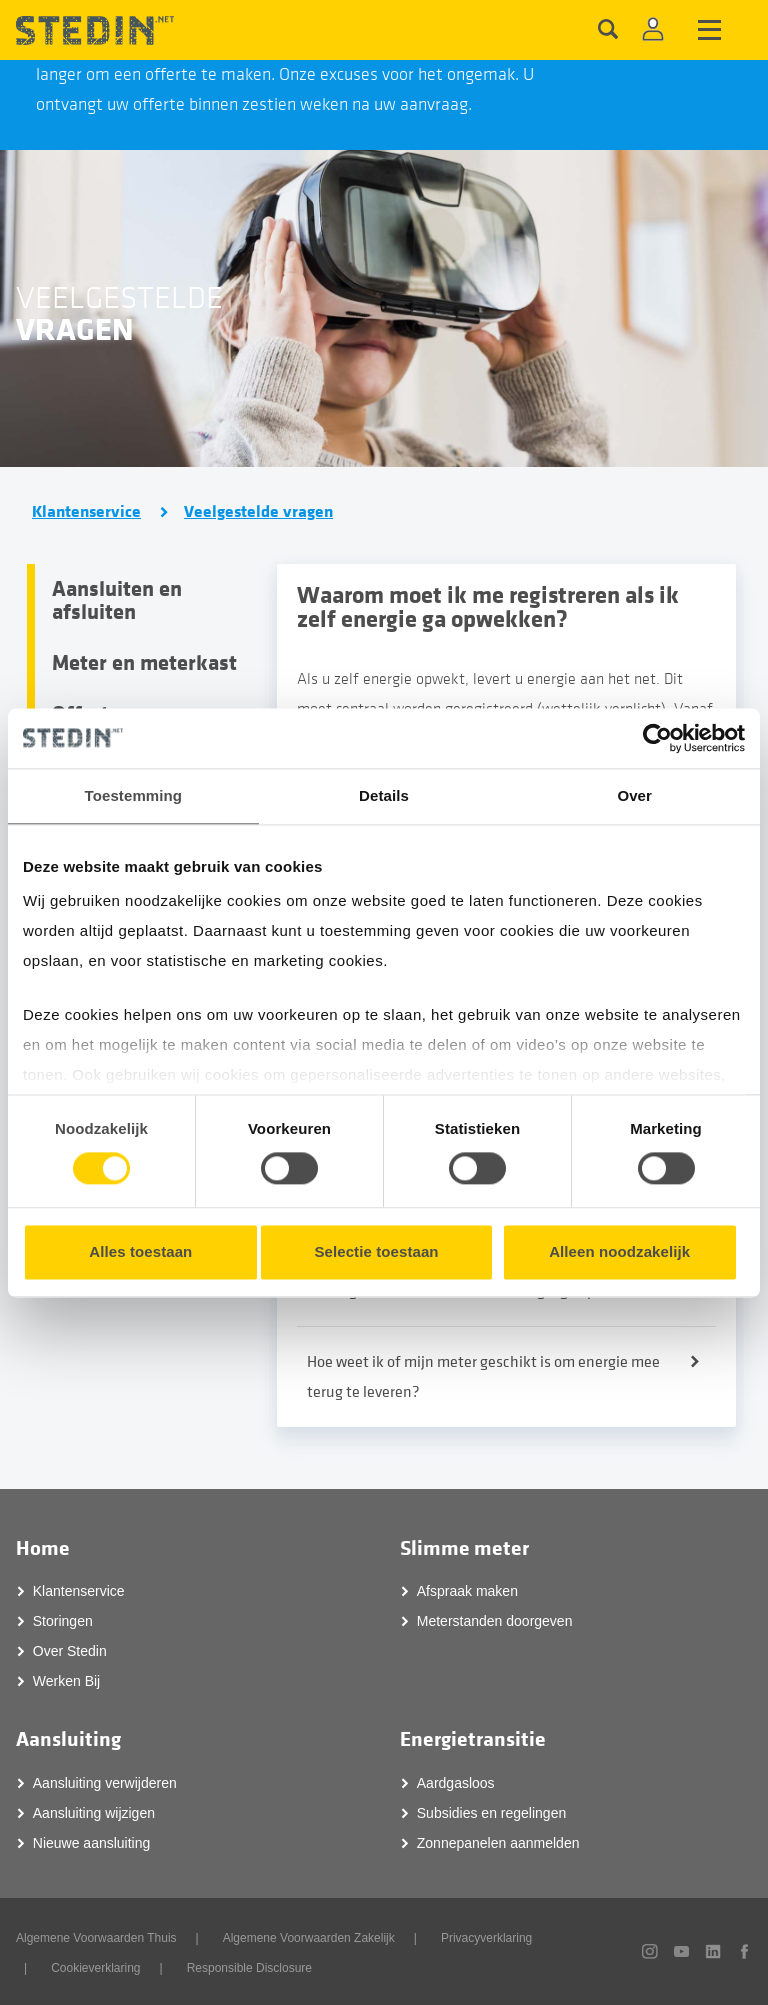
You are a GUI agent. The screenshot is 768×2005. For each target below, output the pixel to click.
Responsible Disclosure (249, 1967)
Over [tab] (634, 795)
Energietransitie (473, 1738)
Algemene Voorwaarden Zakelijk (309, 1937)
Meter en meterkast (144, 663)
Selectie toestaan (376, 1251)
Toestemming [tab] (134, 795)
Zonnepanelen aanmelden (498, 1842)
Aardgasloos (456, 1782)
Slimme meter (464, 1547)
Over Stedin (70, 1650)
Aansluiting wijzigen (94, 1812)
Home (43, 1547)
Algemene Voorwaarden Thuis (96, 1937)
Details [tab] (384, 795)
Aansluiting (68, 1738)
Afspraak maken (467, 1590)
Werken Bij (66, 1680)
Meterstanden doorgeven (495, 1620)
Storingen (63, 1620)
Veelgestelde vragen (258, 512)
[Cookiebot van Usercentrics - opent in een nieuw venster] (657, 738)
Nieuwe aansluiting (92, 1842)
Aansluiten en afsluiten (117, 600)
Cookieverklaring (95, 1967)
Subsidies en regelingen (491, 1812)
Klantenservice (86, 512)
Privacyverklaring (486, 1937)
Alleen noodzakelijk (619, 1251)
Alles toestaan (140, 1251)
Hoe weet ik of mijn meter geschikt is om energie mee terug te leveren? (483, 1376)
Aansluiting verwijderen (105, 1782)
